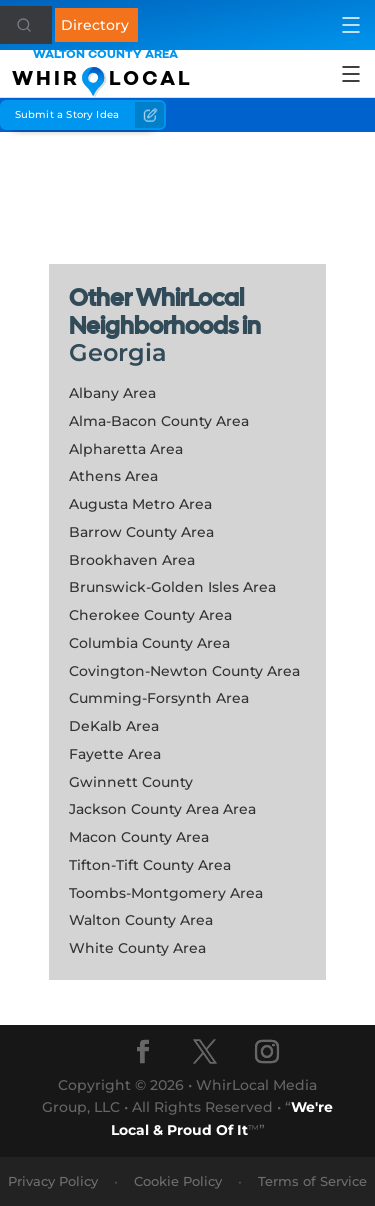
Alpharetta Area (126, 449)
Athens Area (113, 476)
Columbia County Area (149, 643)
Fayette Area (115, 754)
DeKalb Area (114, 726)
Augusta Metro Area (140, 504)
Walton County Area (141, 920)
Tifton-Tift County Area (150, 865)
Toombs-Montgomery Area (166, 893)
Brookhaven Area (132, 560)
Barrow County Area (141, 532)
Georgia (118, 352)
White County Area (137, 948)
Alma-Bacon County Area (159, 421)
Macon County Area (139, 837)
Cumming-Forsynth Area (159, 698)
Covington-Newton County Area (184, 671)
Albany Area (112, 393)
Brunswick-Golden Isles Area (172, 587)
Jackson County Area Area (162, 809)
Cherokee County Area (150, 615)
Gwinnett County (131, 782)
